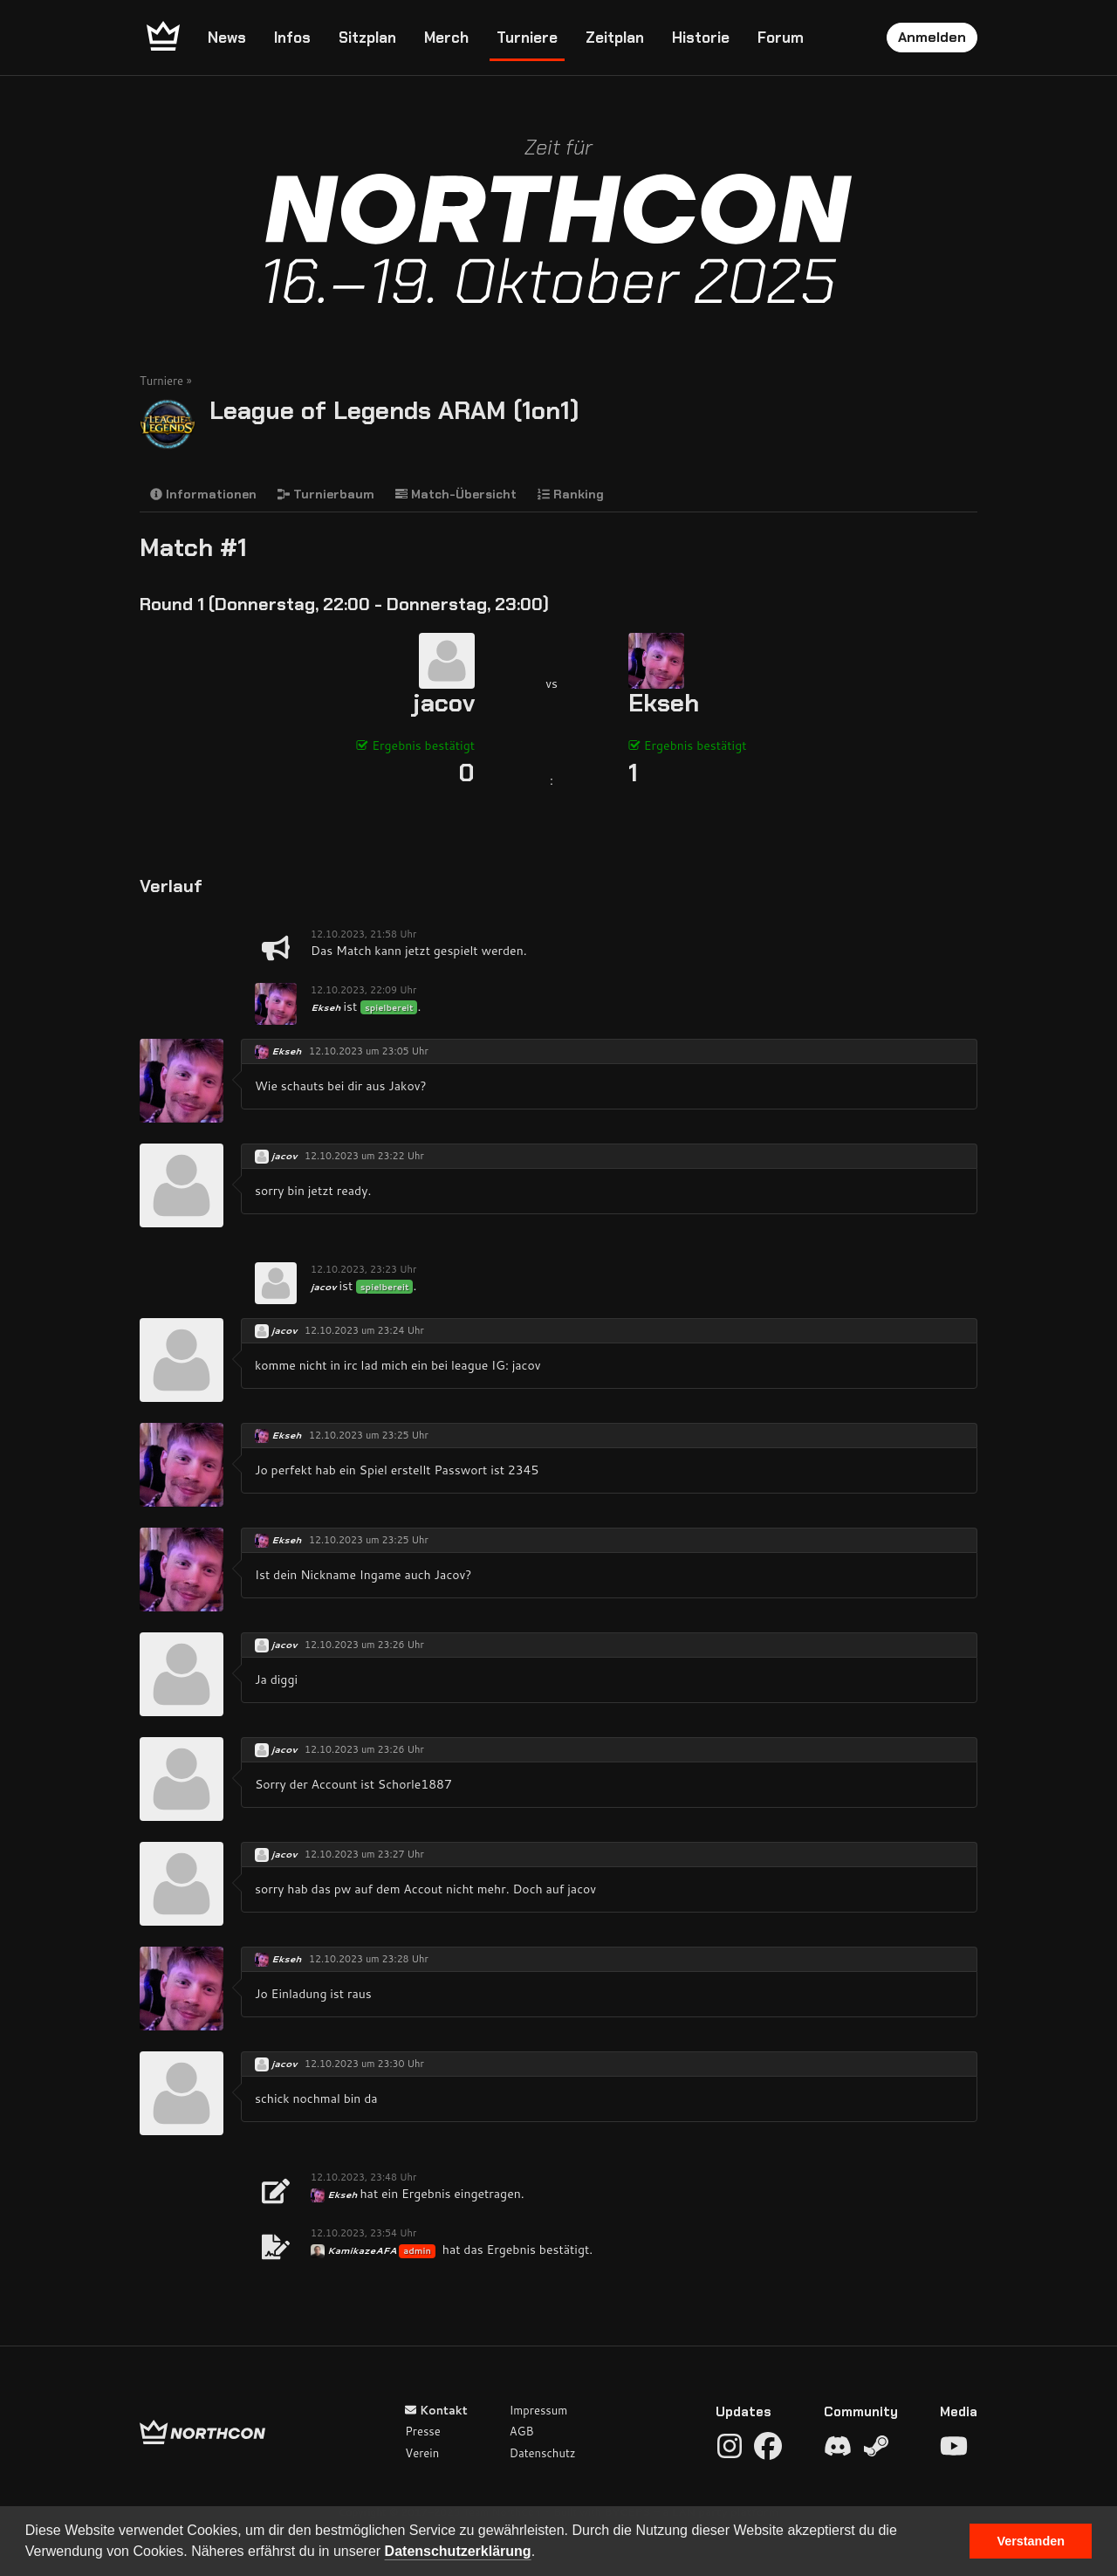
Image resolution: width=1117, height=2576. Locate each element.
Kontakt (436, 2410)
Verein (422, 2453)
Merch (446, 37)
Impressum (539, 2410)
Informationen (203, 494)
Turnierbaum (326, 494)
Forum (780, 37)
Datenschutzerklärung (458, 2551)
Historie (701, 37)
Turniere (527, 37)
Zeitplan (615, 37)
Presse (422, 2431)
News (227, 37)
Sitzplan (367, 37)
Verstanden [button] (1031, 2541)
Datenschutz (543, 2453)
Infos (292, 37)
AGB (522, 2431)
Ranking (571, 494)
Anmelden (932, 37)
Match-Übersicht (456, 494)
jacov (444, 703)
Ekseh (663, 703)
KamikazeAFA (363, 2250)
